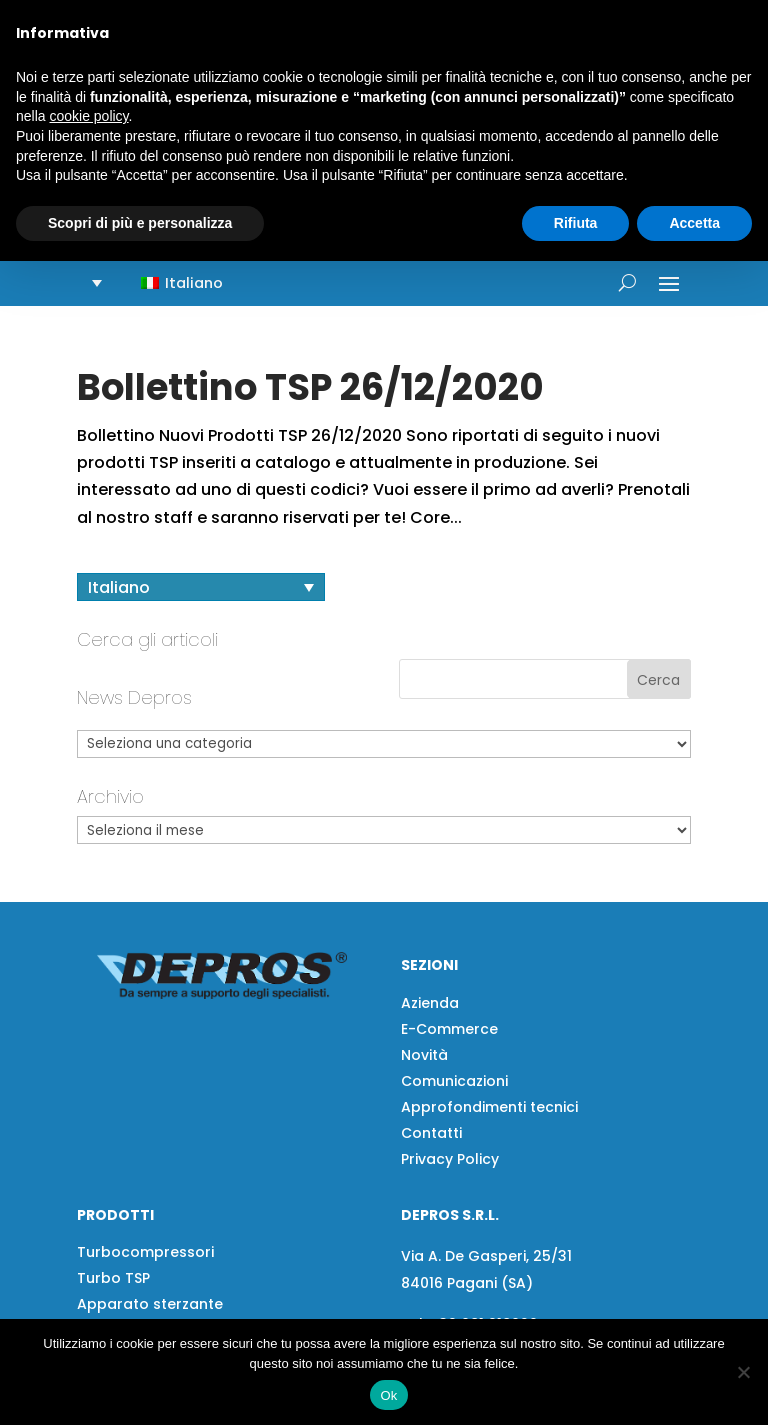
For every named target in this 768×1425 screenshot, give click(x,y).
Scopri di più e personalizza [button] (140, 223)
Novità (424, 1055)
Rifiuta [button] (576, 223)
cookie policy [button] (88, 116)
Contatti (431, 1133)
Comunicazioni (454, 1081)
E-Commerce (449, 1029)
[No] (743, 1372)
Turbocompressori (145, 1252)
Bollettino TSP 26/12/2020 (310, 387)
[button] (170, 282)
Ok (388, 1395)
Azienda (430, 1003)
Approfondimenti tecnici (489, 1107)
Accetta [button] (694, 223)
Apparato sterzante (150, 1304)
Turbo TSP (113, 1278)
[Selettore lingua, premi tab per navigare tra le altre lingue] (201, 587)
